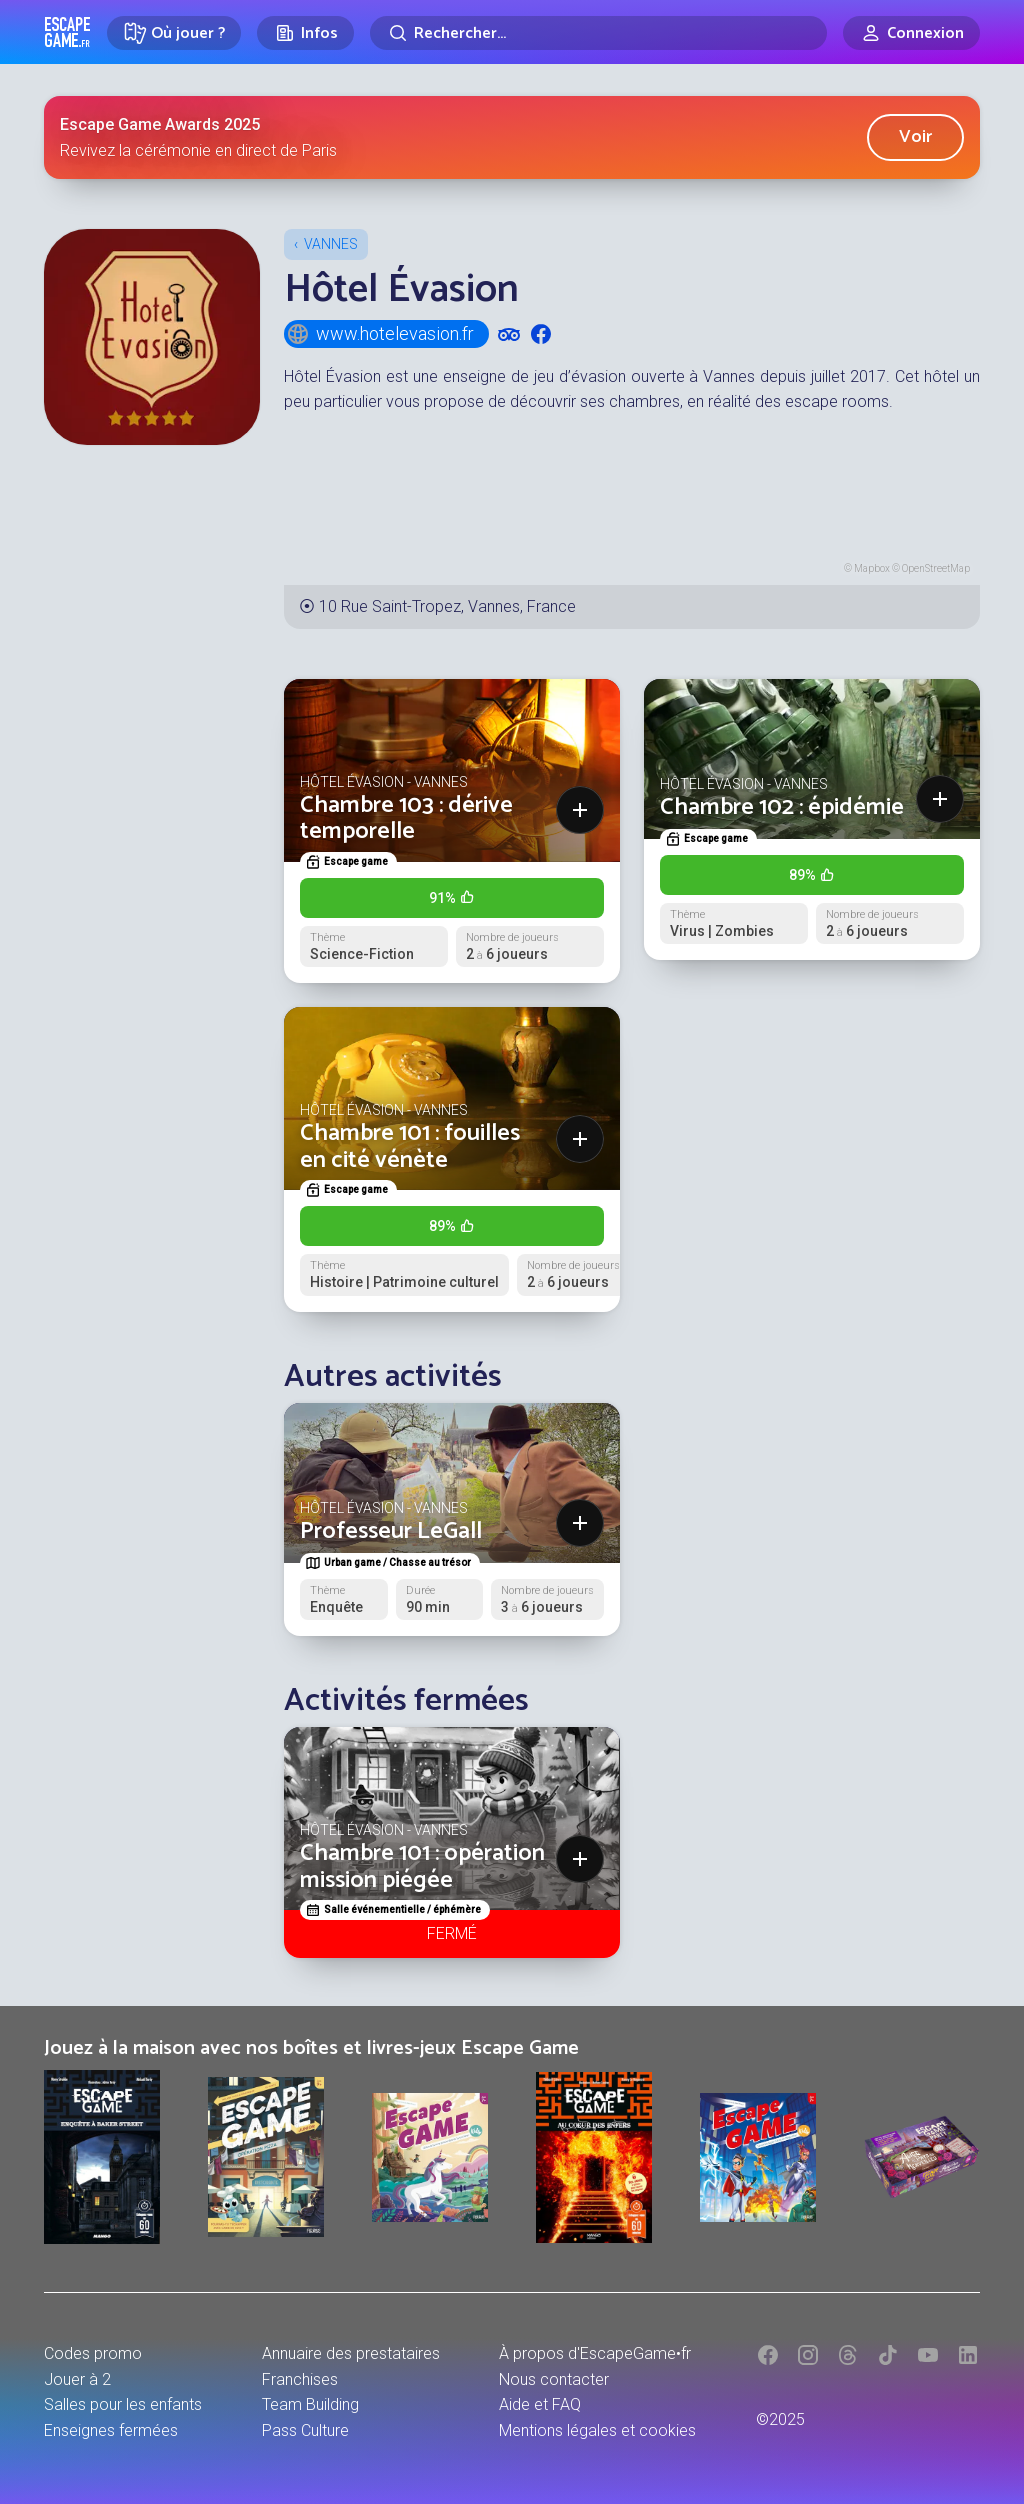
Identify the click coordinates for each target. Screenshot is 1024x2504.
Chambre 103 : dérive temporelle (406, 818)
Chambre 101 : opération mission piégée (422, 1866)
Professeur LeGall (391, 1531)
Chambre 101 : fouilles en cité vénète (410, 1146)
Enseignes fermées (111, 2430)
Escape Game (67, 32)
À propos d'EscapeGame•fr (595, 2353)
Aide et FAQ (540, 2404)
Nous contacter (554, 2379)
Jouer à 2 (77, 2379)
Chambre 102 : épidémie (782, 807)
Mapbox (872, 568)
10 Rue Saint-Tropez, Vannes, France (447, 606)
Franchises (300, 2379)
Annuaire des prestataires (351, 2353)
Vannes (331, 244)
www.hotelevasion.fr (380, 334)
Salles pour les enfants (123, 2404)
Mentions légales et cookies (597, 2430)
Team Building (310, 2404)
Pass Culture (305, 2430)
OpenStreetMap (936, 568)
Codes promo (93, 2353)
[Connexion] (911, 33)
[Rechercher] (598, 33)
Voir (915, 137)
